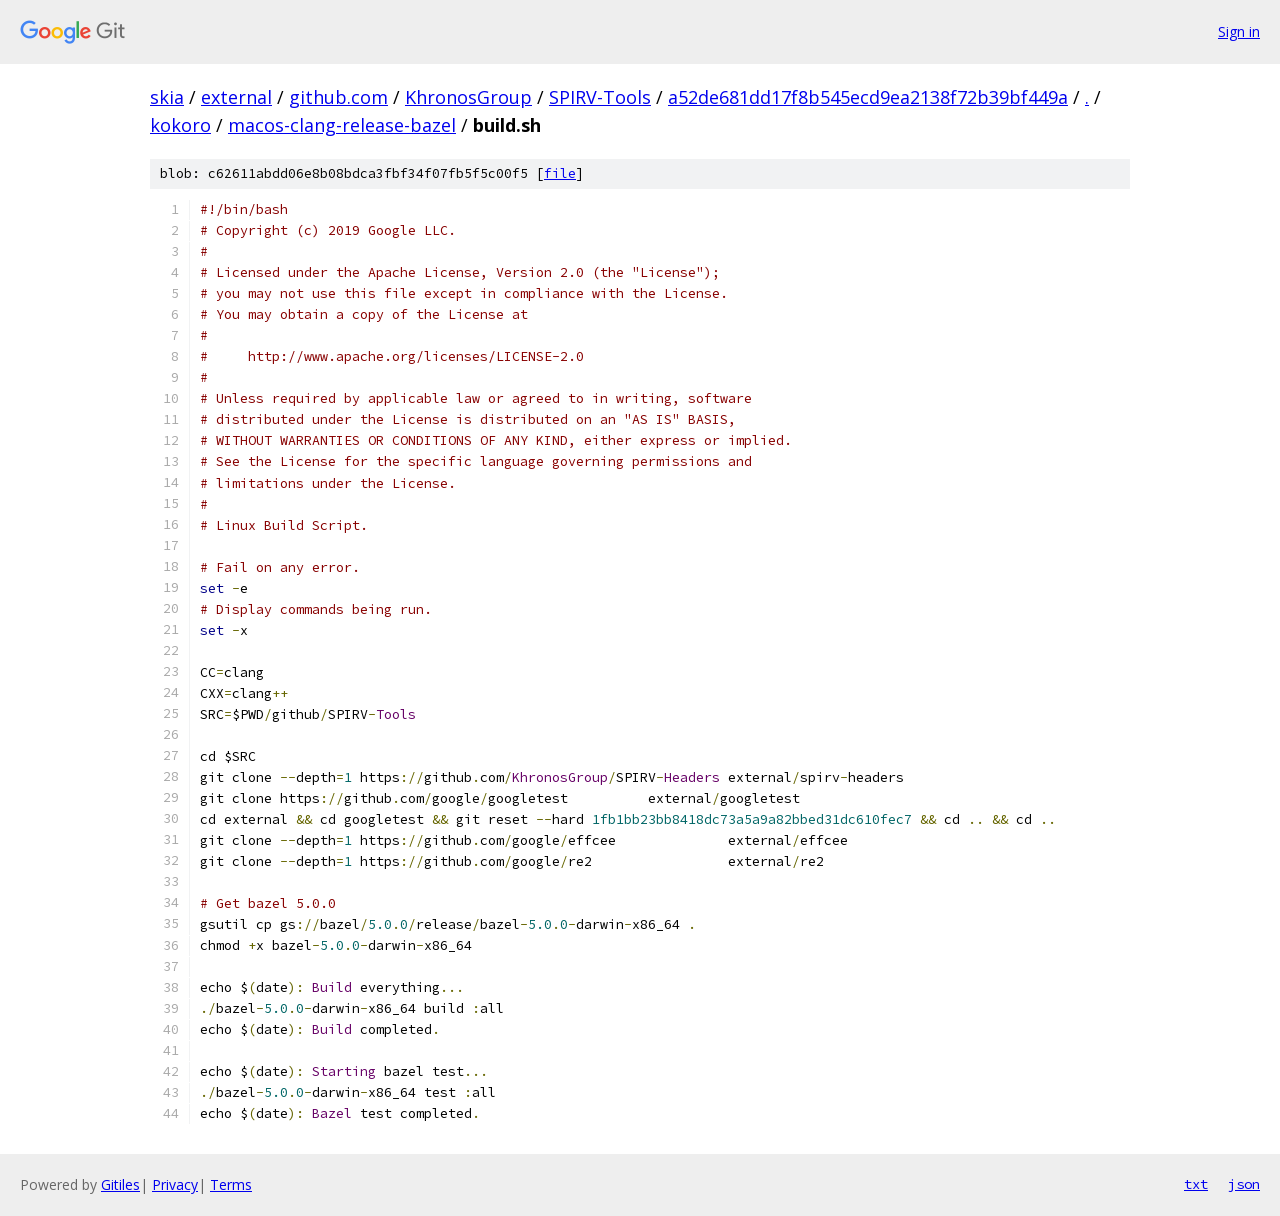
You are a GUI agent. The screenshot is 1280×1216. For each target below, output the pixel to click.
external (236, 97)
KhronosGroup (468, 97)
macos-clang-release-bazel (342, 125)
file (560, 173)
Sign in (1239, 31)
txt (1196, 1184)
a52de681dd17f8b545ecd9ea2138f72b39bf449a (868, 97)
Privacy (175, 1184)
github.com (338, 97)
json (1244, 1184)
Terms (231, 1184)
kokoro (180, 125)
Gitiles (120, 1184)
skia (167, 97)
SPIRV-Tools (600, 97)
